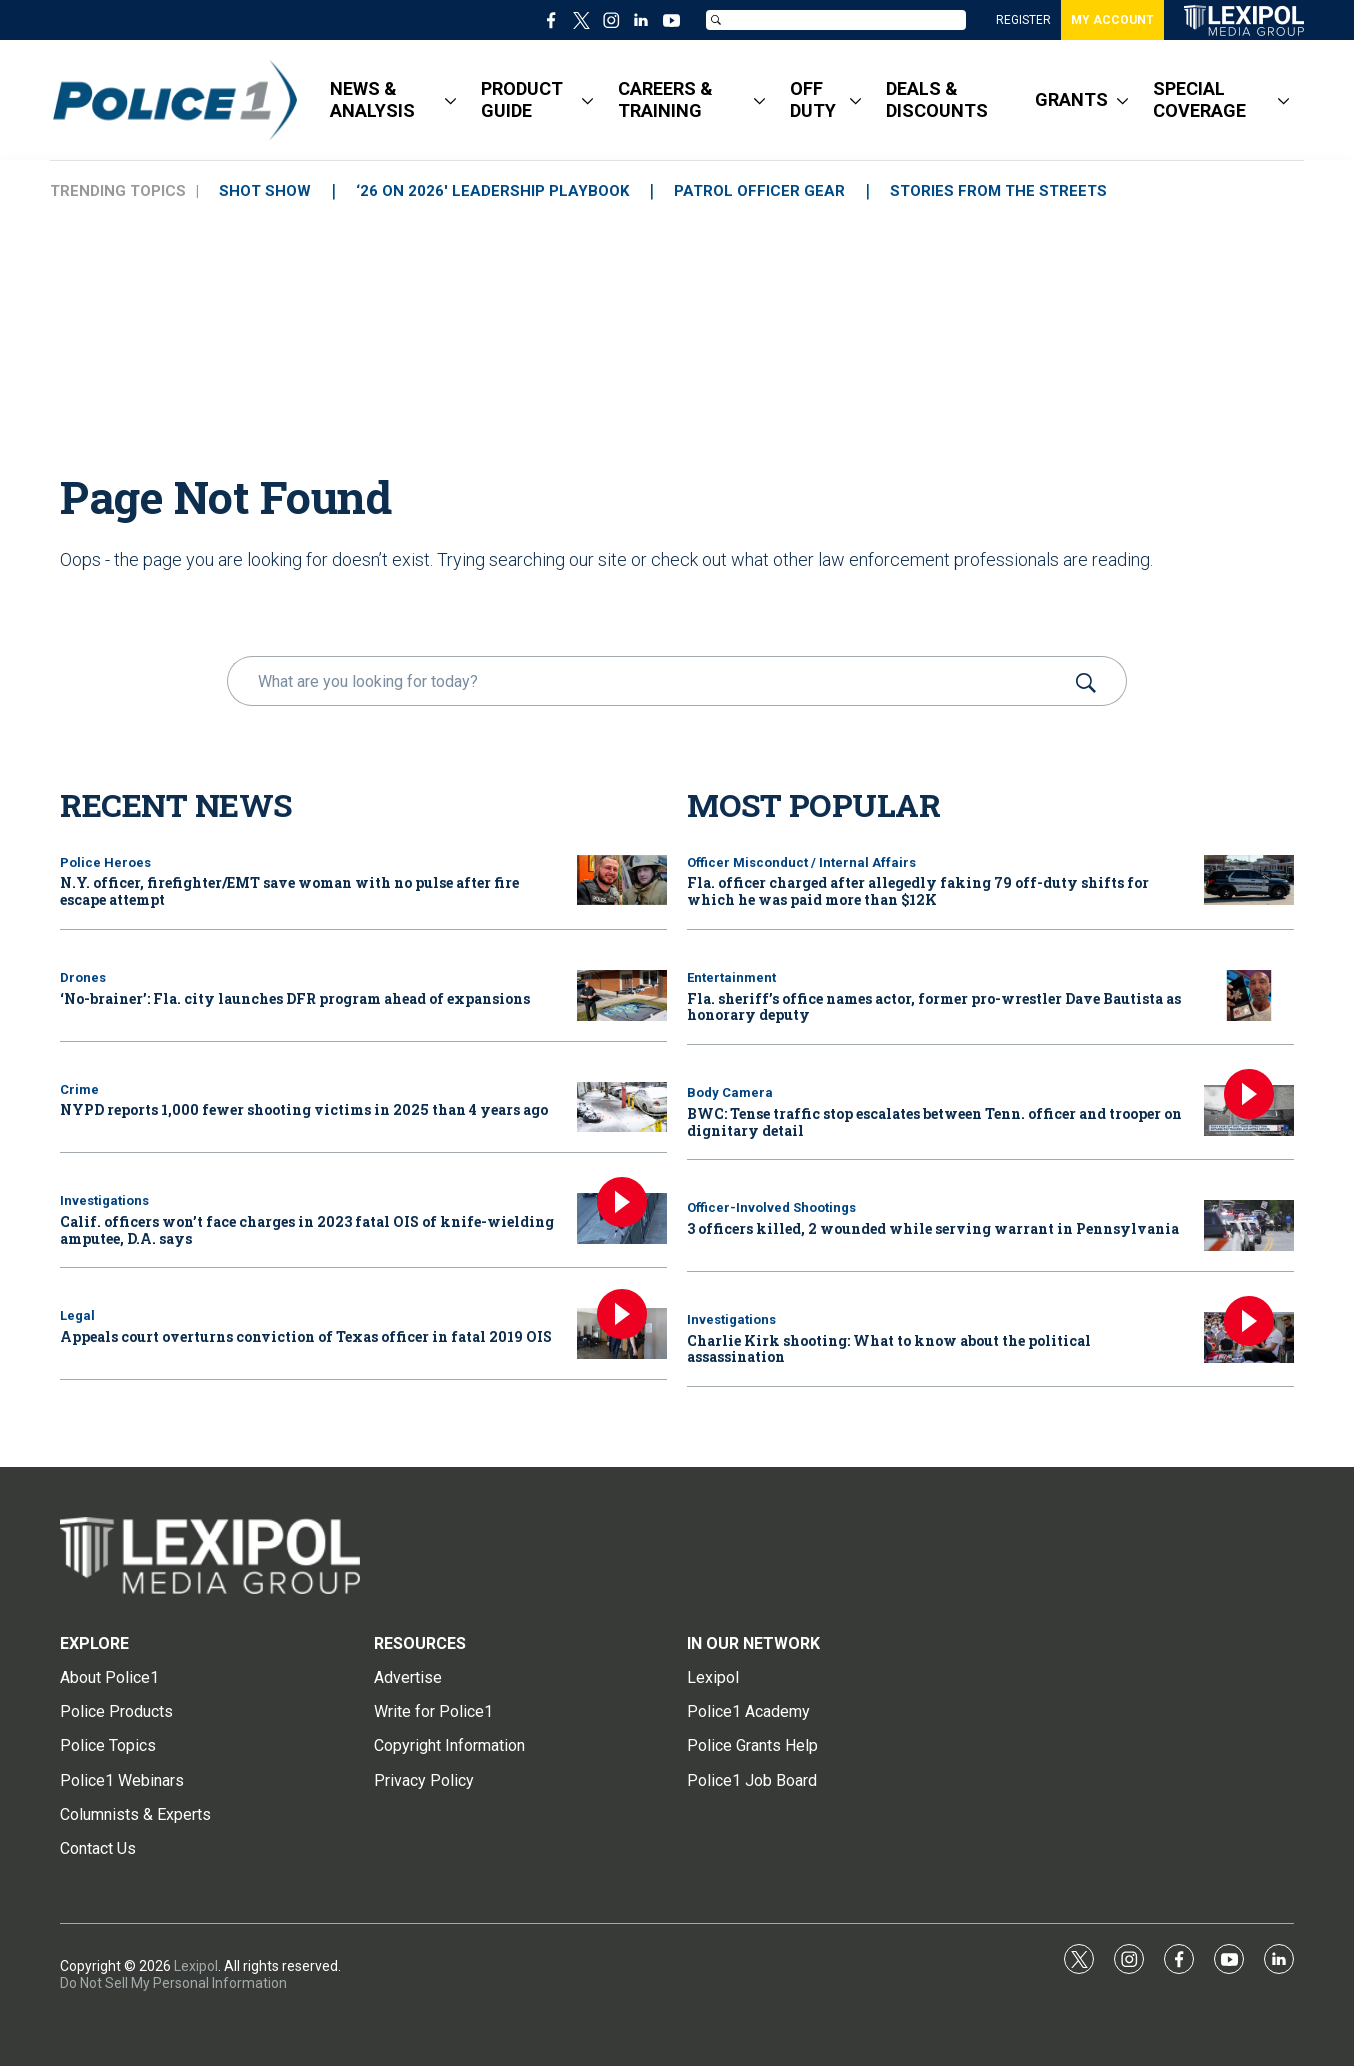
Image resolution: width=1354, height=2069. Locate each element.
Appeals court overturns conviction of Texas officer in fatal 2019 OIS (306, 1336)
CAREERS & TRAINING (665, 99)
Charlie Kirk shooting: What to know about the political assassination (889, 1349)
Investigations (104, 1200)
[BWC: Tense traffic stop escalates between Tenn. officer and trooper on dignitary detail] (1249, 1110)
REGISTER (1023, 20)
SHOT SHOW (265, 191)
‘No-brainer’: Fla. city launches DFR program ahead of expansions (295, 998)
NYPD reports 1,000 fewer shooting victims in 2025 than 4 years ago (304, 1109)
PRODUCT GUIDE (522, 99)
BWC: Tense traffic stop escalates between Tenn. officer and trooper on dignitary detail (934, 1122)
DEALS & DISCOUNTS (937, 99)
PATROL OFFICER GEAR (759, 191)
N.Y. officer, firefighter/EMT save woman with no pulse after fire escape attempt (289, 891)
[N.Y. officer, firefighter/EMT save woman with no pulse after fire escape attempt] (622, 880)
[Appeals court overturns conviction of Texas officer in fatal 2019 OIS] (622, 1333)
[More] (450, 100)
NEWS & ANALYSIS (372, 99)
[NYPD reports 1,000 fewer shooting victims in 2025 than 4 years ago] (622, 1107)
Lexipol (196, 1966)
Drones (83, 977)
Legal (77, 1315)
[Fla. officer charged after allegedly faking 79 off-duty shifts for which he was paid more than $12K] (1249, 880)
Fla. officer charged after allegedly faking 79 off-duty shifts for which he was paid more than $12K (918, 891)
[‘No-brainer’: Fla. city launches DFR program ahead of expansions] (622, 995)
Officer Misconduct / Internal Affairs (801, 862)
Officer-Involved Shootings (771, 1207)
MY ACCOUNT (1112, 20)
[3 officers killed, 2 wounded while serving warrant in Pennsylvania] (1249, 1225)
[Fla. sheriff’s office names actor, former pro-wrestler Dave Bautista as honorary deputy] (1249, 995)
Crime (79, 1089)
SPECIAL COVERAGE (1199, 99)
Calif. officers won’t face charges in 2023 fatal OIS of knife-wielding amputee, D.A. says (307, 1230)
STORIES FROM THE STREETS (998, 191)
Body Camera (730, 1092)
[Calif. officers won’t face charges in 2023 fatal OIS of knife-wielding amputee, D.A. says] (622, 1218)
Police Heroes (105, 862)
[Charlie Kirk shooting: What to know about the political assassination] (1249, 1337)
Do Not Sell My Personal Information (173, 1983)
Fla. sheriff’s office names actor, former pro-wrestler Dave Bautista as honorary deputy (934, 1007)
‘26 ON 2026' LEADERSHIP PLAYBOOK (492, 191)
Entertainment (731, 977)
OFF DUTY (813, 99)
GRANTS (1071, 99)
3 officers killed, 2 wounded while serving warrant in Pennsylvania (933, 1228)
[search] (648, 681)
